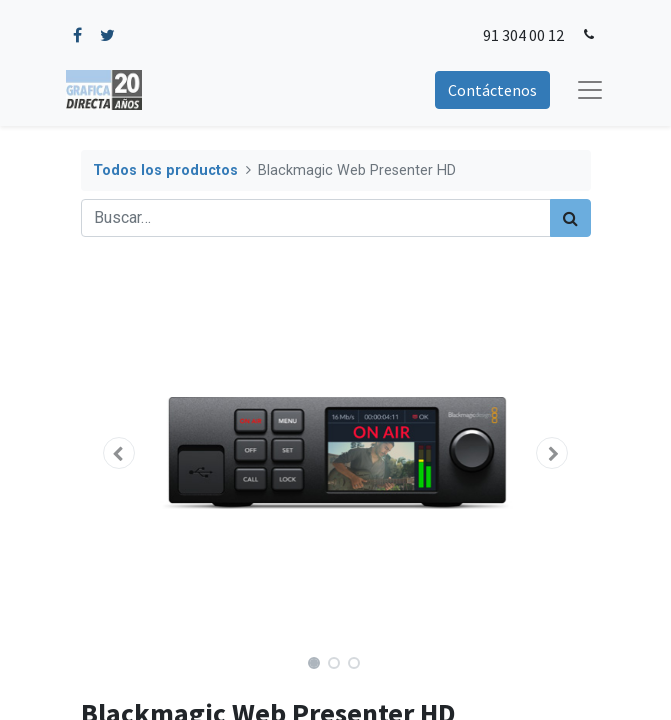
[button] (119, 453)
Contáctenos (492, 90)
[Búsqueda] (570, 218)
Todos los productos (165, 170)
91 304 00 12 (523, 35)
